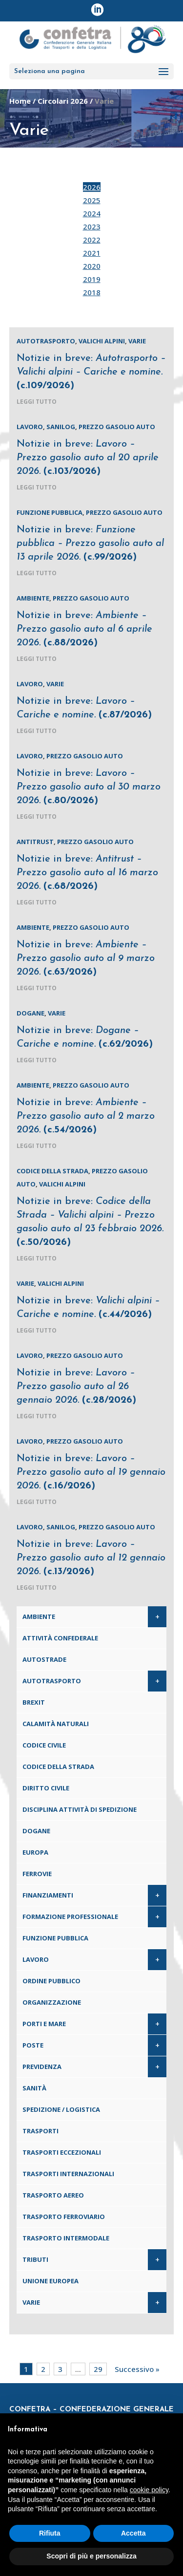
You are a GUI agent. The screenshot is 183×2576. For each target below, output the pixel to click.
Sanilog (60, 426)
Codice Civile (44, 1745)
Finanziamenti (47, 1895)
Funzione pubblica (49, 512)
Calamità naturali (55, 1723)
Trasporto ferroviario (63, 2216)
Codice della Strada (52, 1170)
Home (20, 101)
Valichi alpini (102, 341)
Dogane (30, 1013)
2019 (92, 279)
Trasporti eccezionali (61, 2152)
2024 (92, 213)
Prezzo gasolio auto (117, 426)
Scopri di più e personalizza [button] (91, 2556)
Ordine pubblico (51, 1980)
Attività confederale (60, 1638)
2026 (92, 187)
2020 (92, 266)
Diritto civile (45, 1788)
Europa (35, 1852)
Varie (137, 341)
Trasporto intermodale (65, 2238)
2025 (92, 200)
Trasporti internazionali (68, 2173)
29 (98, 2369)
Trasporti (40, 2130)
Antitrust (35, 841)
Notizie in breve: (91, 372)
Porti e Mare (44, 2023)
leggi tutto (37, 401)
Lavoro (30, 426)
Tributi (35, 2259)
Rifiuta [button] (50, 2533)
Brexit (33, 1702)
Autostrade (44, 1659)
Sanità (34, 2088)
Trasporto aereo (53, 2195)
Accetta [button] (133, 2533)
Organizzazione (51, 2002)
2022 (92, 239)
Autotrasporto (46, 341)
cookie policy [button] (149, 2490)
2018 (92, 292)
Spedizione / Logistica (61, 2109)
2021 (92, 253)
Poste (32, 2045)
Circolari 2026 (63, 101)
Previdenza (41, 2066)
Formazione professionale (70, 1916)
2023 (92, 226)
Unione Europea (50, 2280)
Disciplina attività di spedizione (79, 1809)
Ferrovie (37, 1873)
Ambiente (33, 598)
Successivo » (137, 2369)
